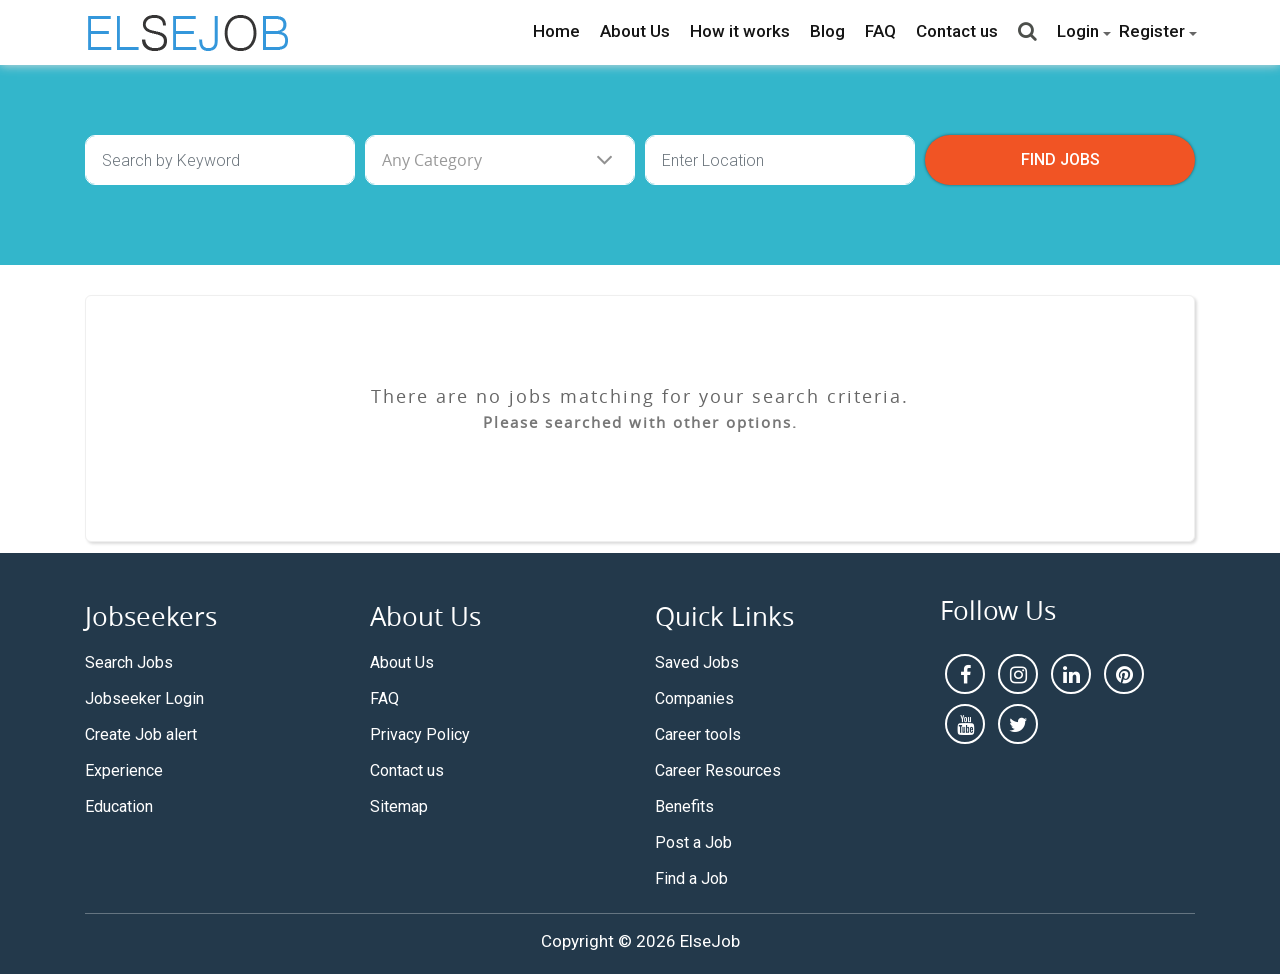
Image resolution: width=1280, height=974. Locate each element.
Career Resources (718, 770)
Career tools (698, 734)
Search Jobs (129, 662)
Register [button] (1152, 31)
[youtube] (965, 724)
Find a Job (691, 878)
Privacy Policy (420, 734)
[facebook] (965, 674)
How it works (740, 31)
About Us (635, 31)
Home (556, 31)
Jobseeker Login (144, 698)
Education (119, 806)
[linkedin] (1071, 674)
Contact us (957, 31)
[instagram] (1018, 674)
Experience (124, 770)
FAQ (880, 31)
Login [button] (1078, 31)
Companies (694, 698)
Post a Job (693, 842)
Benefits (684, 806)
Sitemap (399, 806)
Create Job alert (141, 734)
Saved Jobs (697, 662)
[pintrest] (1124, 674)
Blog (827, 31)
